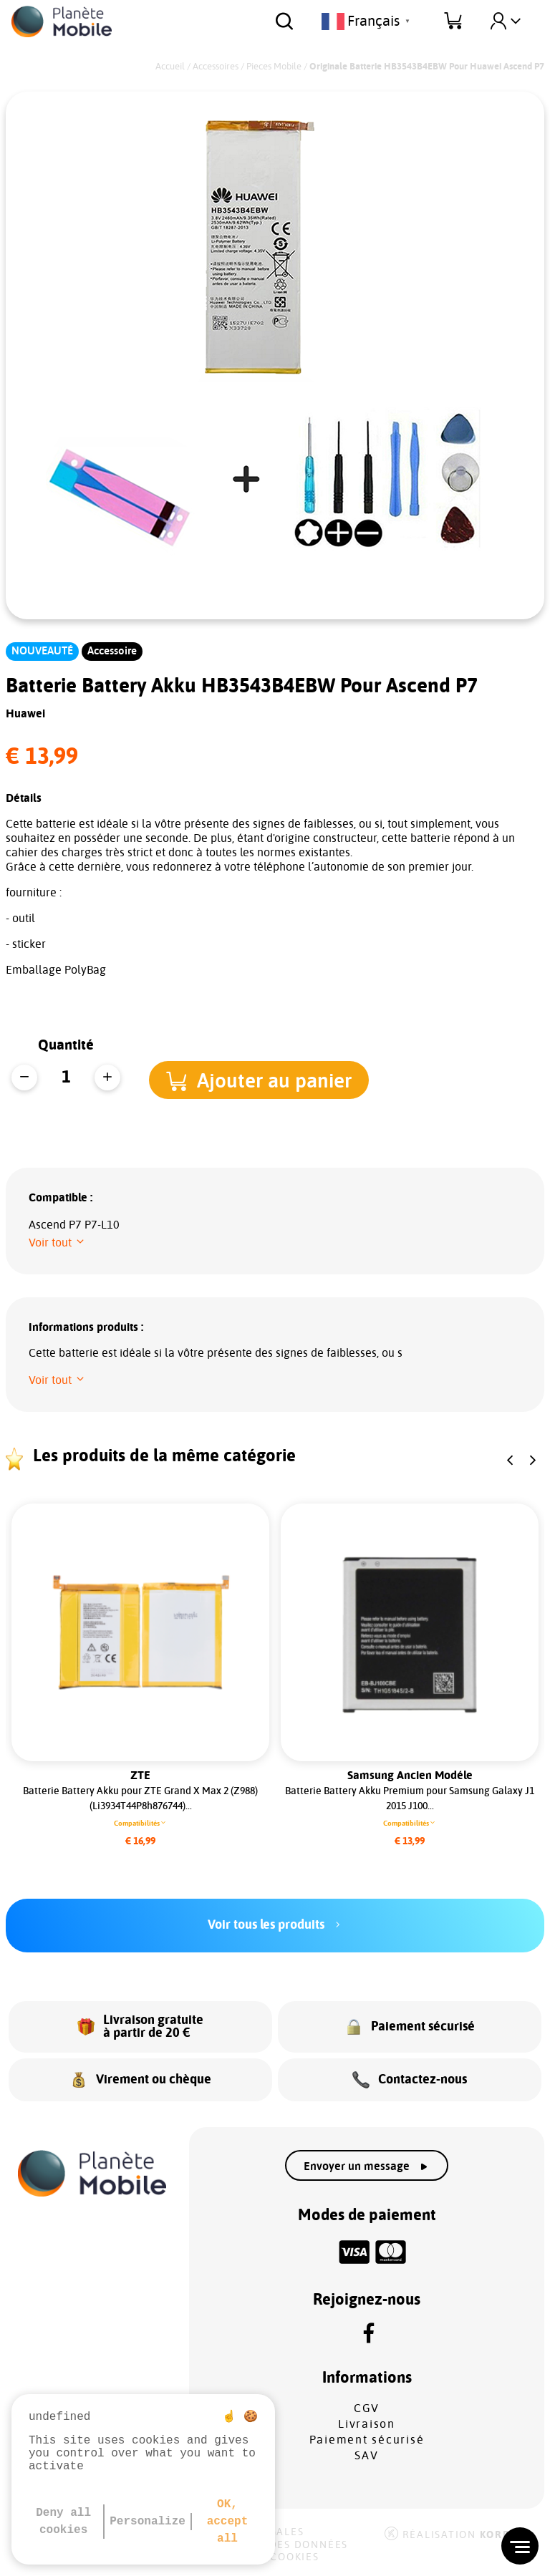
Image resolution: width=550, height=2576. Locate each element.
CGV (367, 2408)
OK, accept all (228, 2521)
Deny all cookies (63, 2522)
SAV (366, 2455)
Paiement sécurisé (367, 2440)
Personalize (147, 2521)
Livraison (366, 2424)
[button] (264, 1079)
